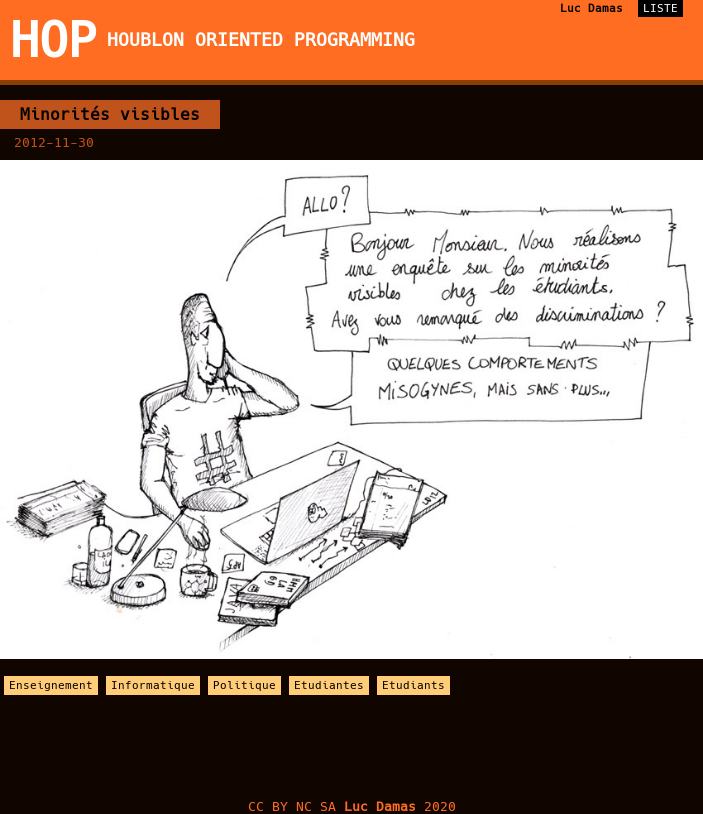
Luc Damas (591, 8)
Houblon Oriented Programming (261, 40)
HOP (53, 40)
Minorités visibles (110, 114)
